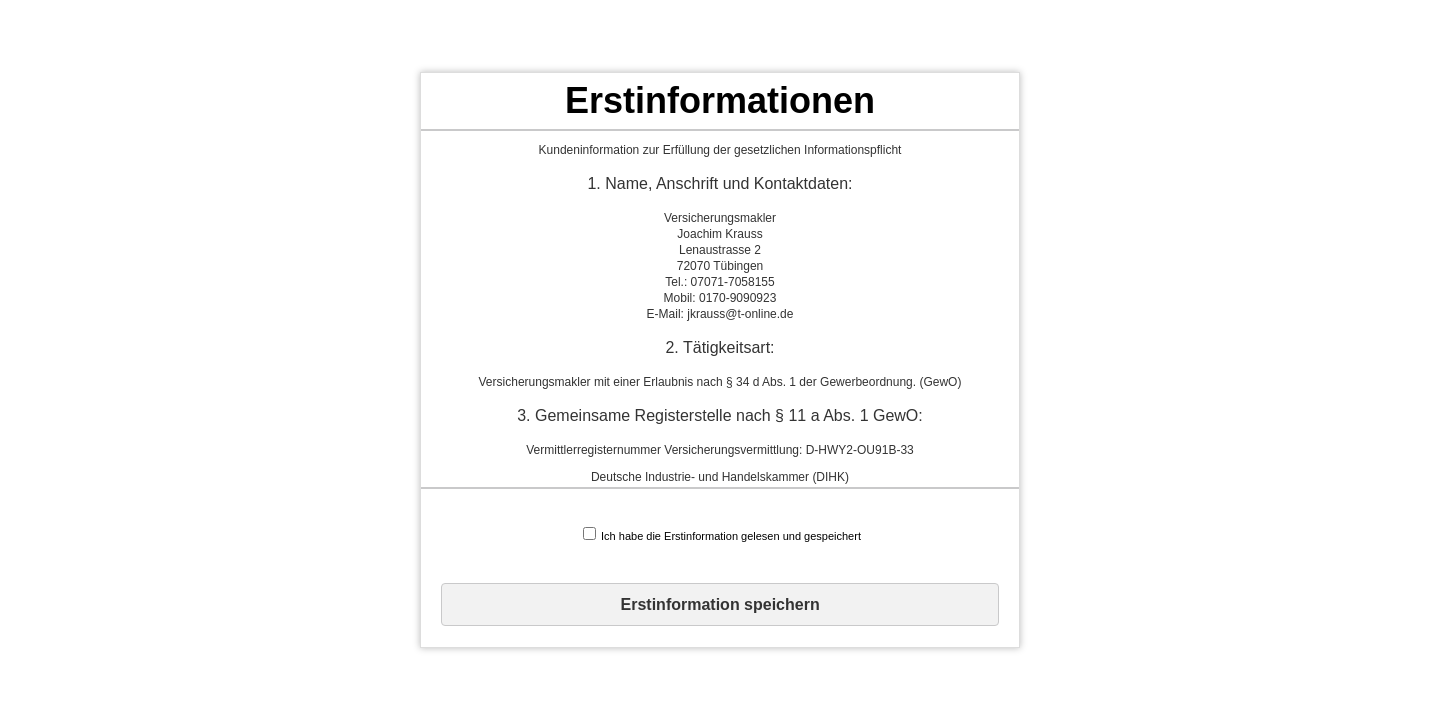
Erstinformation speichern (720, 604)
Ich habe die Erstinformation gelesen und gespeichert (722, 534)
